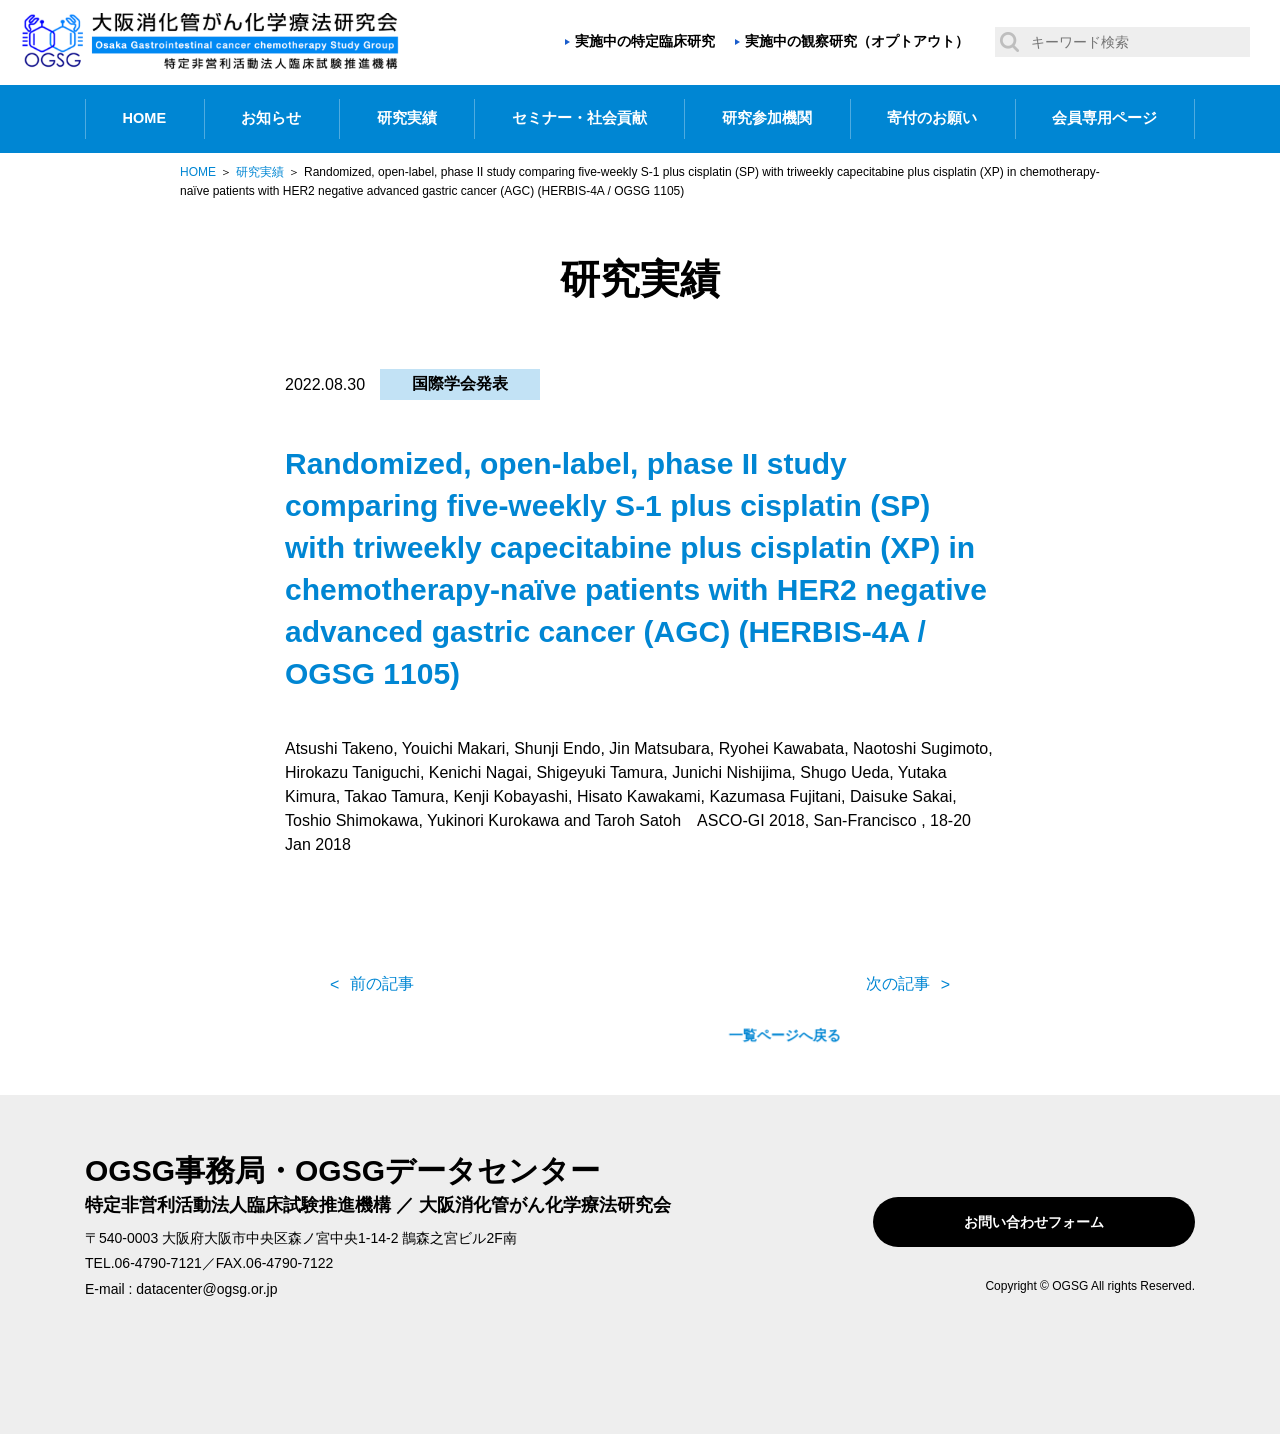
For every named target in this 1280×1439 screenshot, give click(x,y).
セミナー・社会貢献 (579, 118)
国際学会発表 (460, 383)
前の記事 (382, 983)
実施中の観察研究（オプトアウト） (857, 41)
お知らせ (271, 118)
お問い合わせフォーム (1068, 1222)
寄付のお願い (932, 118)
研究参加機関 (767, 118)
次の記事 (898, 983)
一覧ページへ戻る (640, 984)
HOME (145, 118)
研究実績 (407, 118)
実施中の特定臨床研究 (645, 41)
